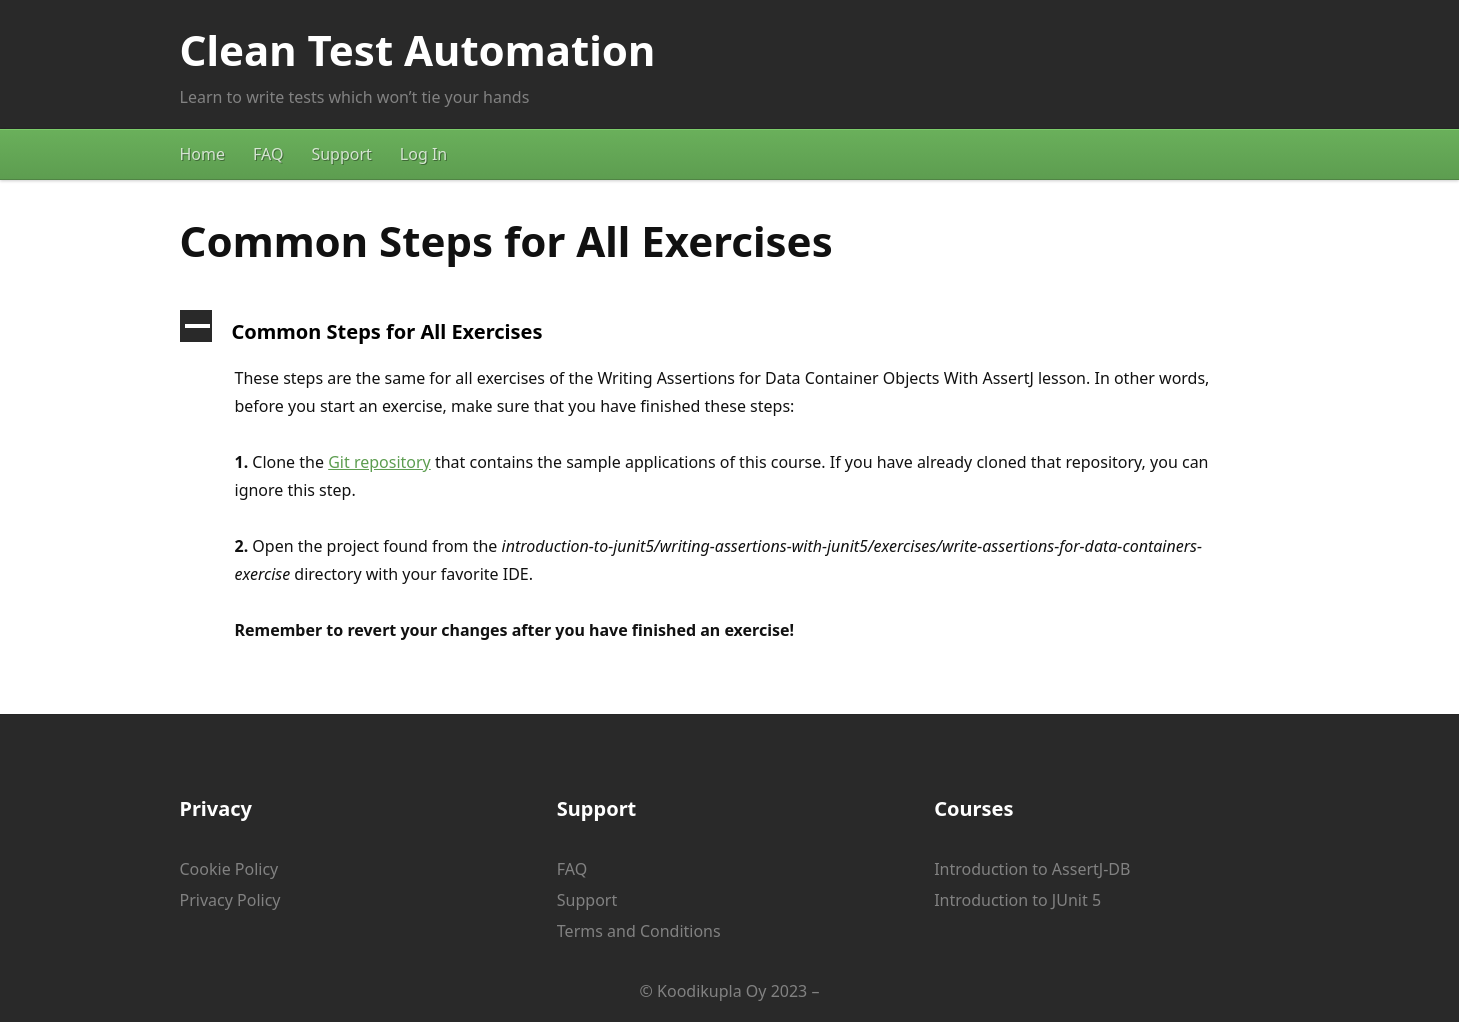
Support (341, 154)
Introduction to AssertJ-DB (1032, 869)
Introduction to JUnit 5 (1017, 900)
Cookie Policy (229, 869)
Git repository (379, 462)
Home (203, 154)
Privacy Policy (230, 900)
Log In (423, 154)
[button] (730, 332)
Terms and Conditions (639, 931)
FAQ (268, 154)
